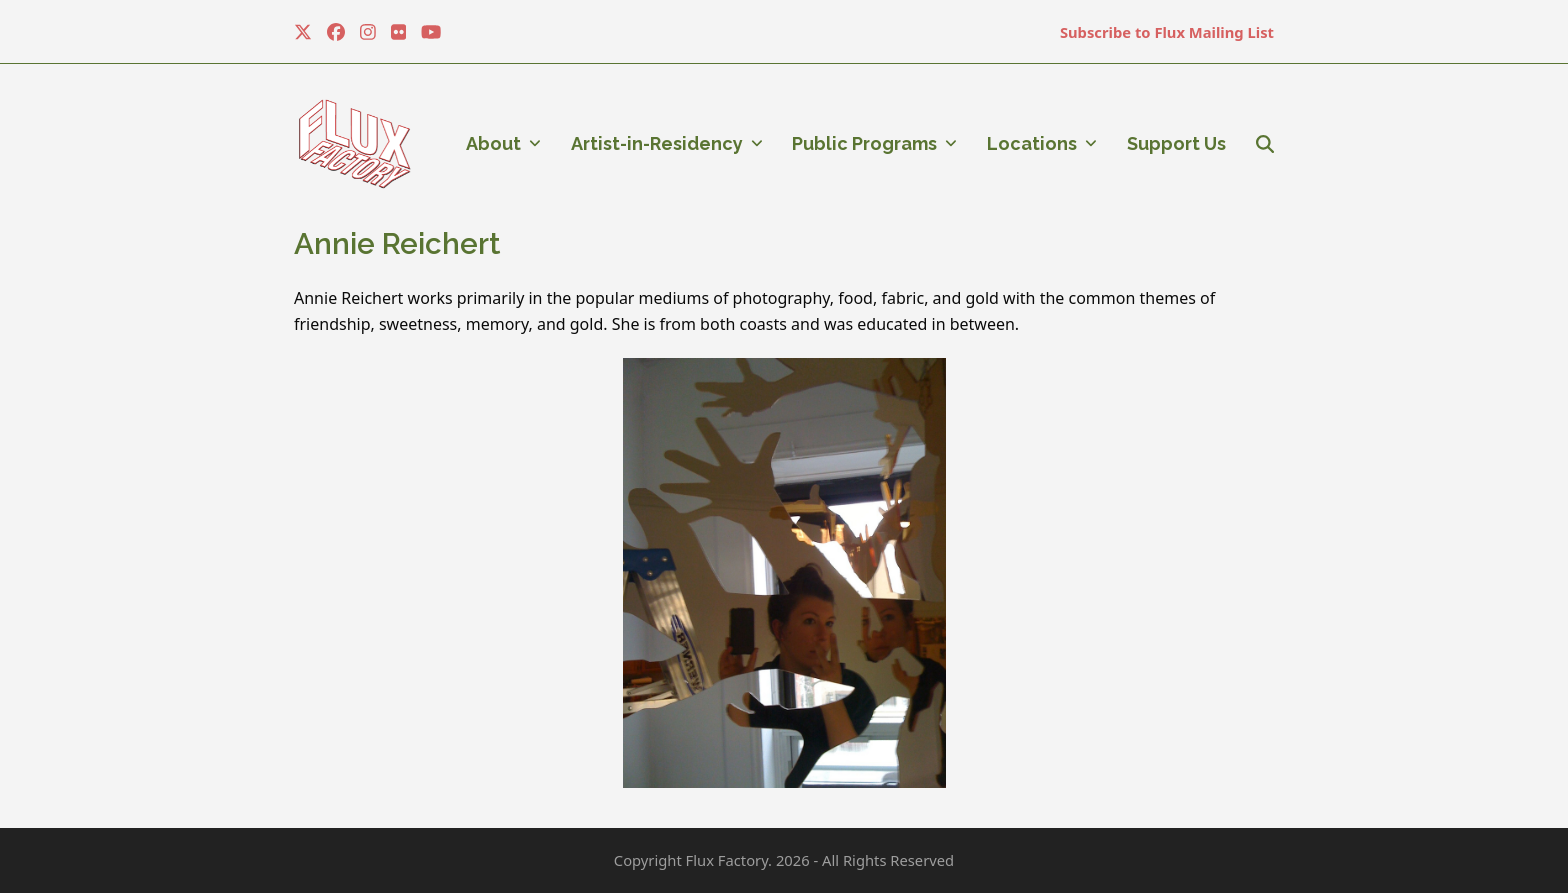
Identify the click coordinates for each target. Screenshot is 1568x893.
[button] (1265, 144)
